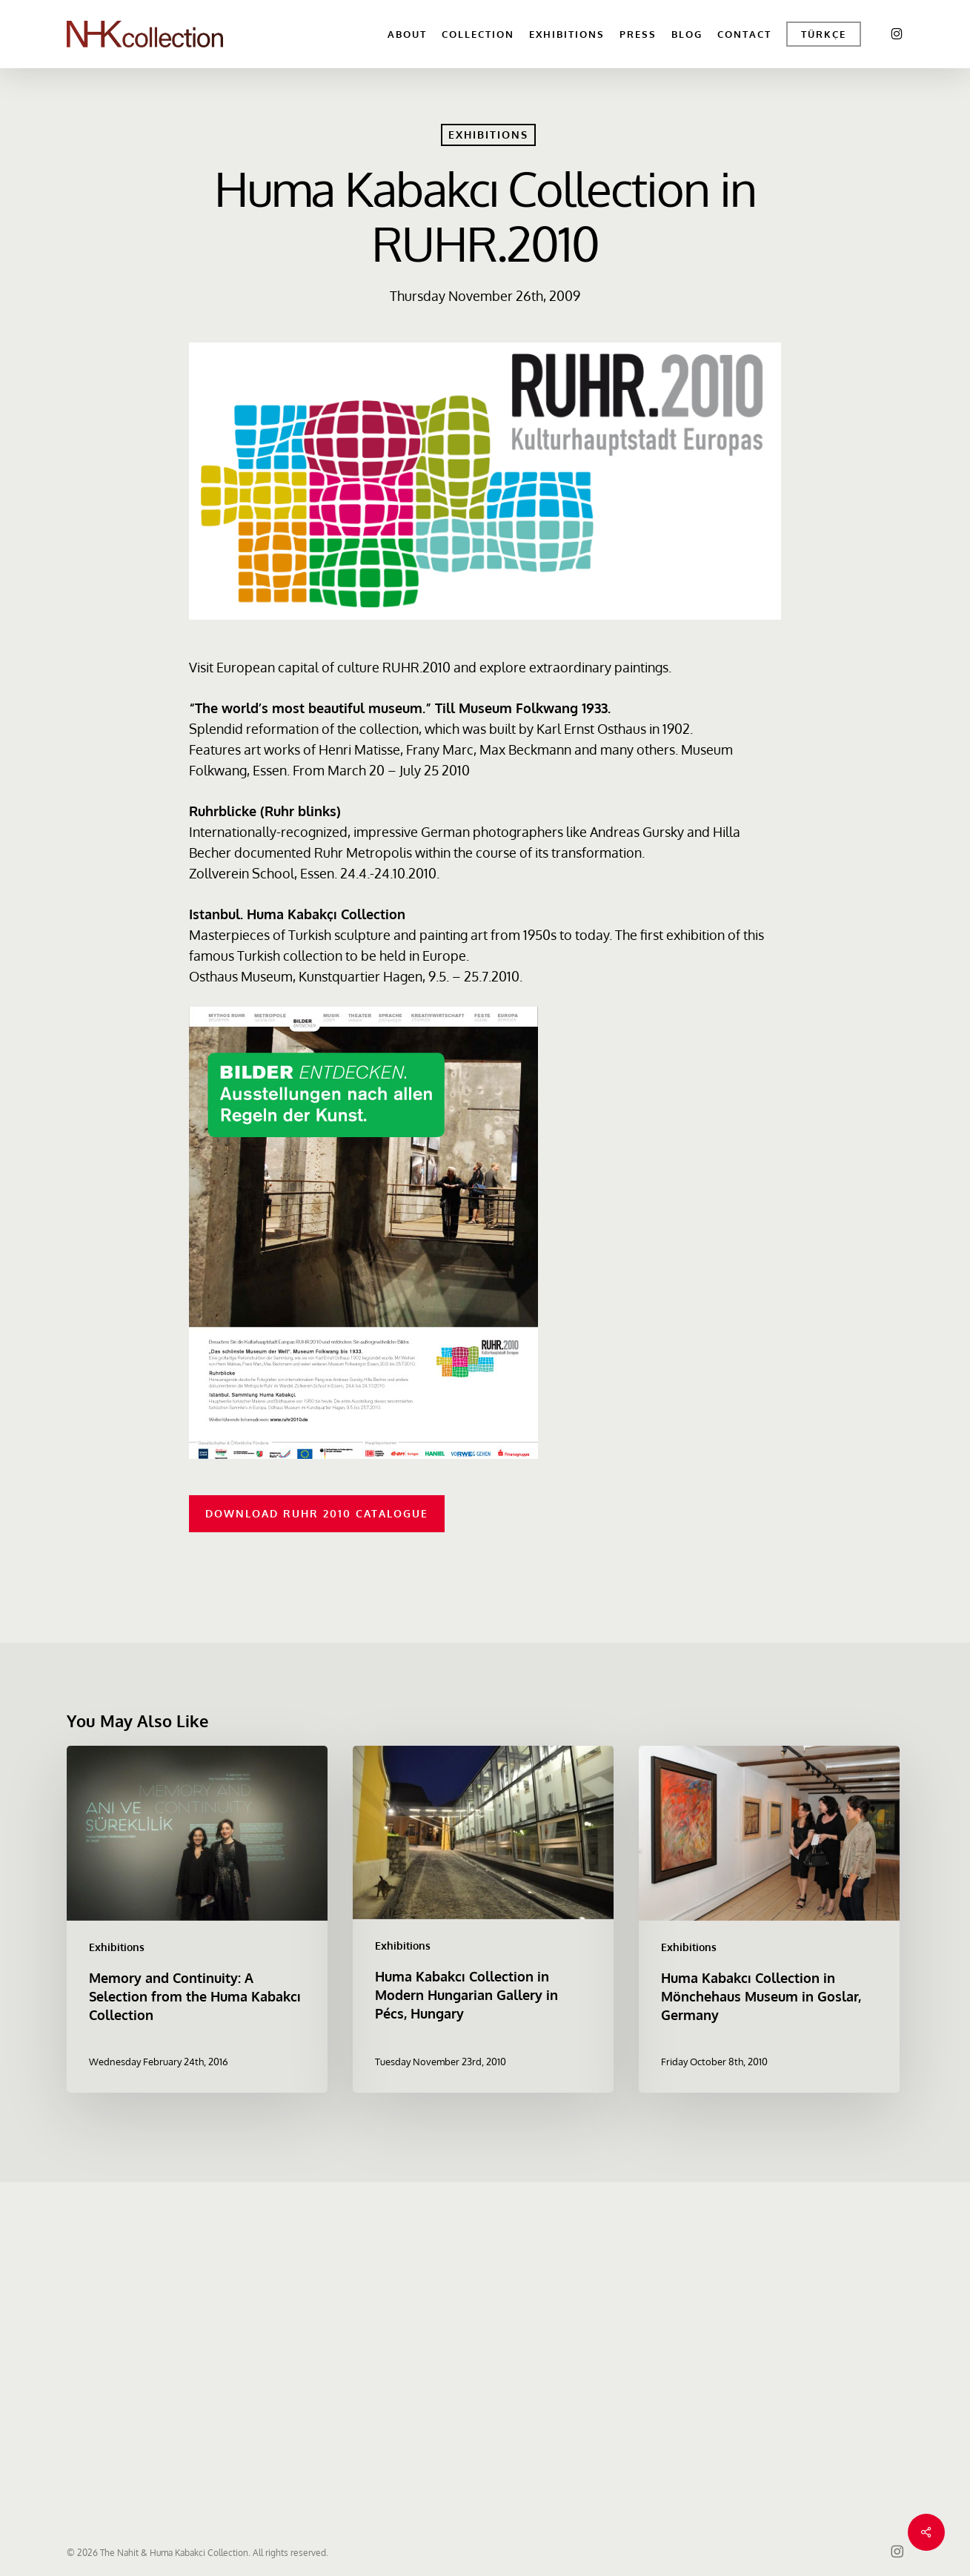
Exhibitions (488, 134)
